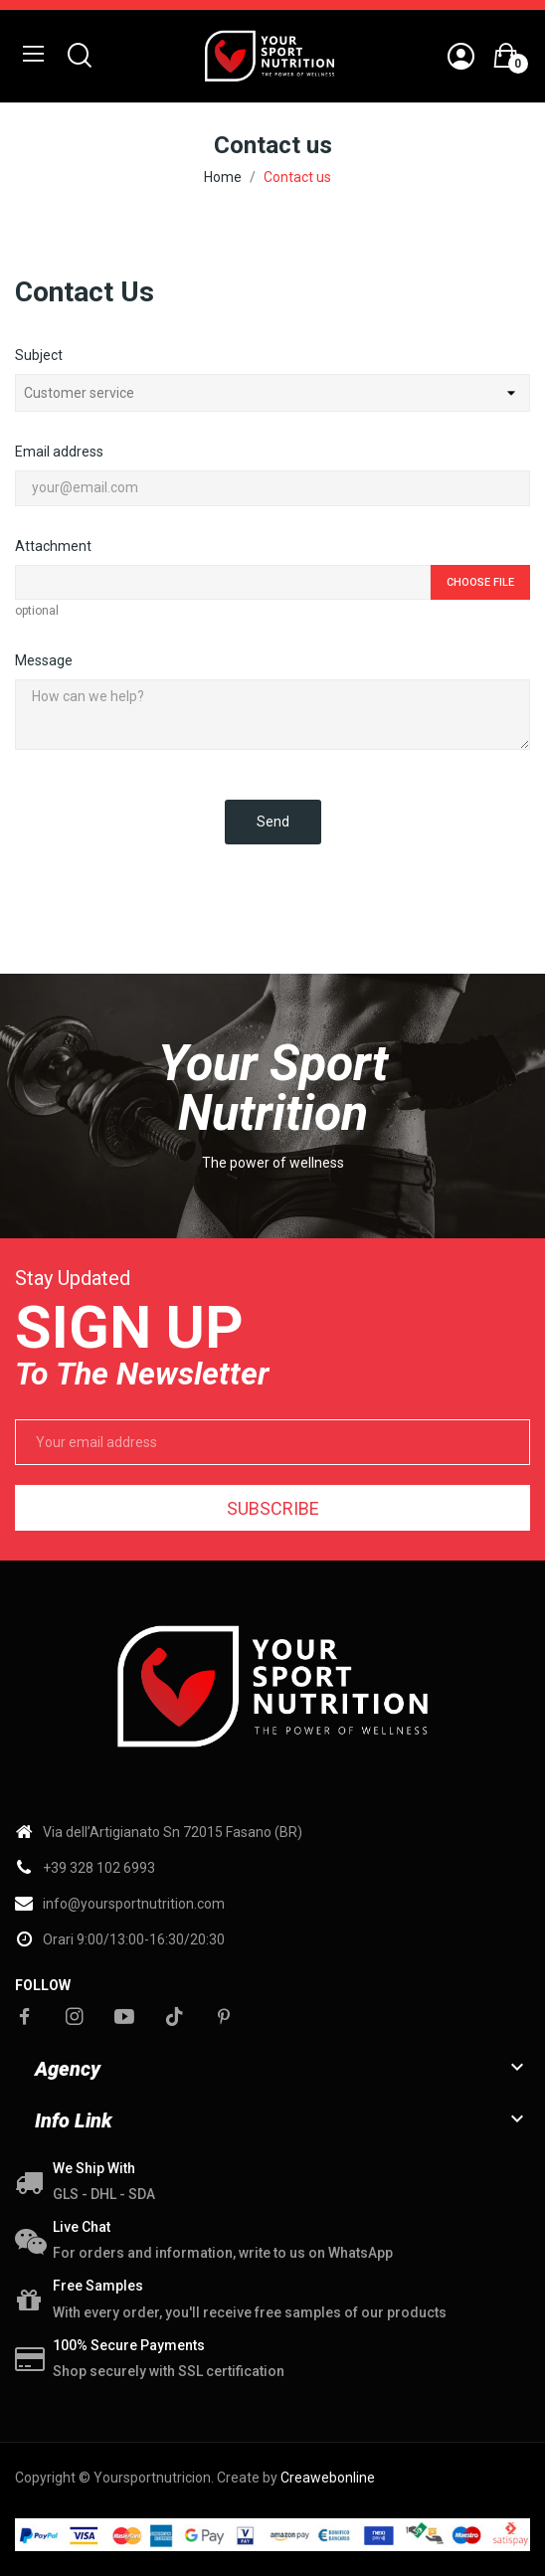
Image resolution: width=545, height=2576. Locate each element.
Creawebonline (327, 2477)
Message (44, 660)
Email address (59, 452)
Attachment (53, 546)
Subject (39, 355)
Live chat (81, 2227)
